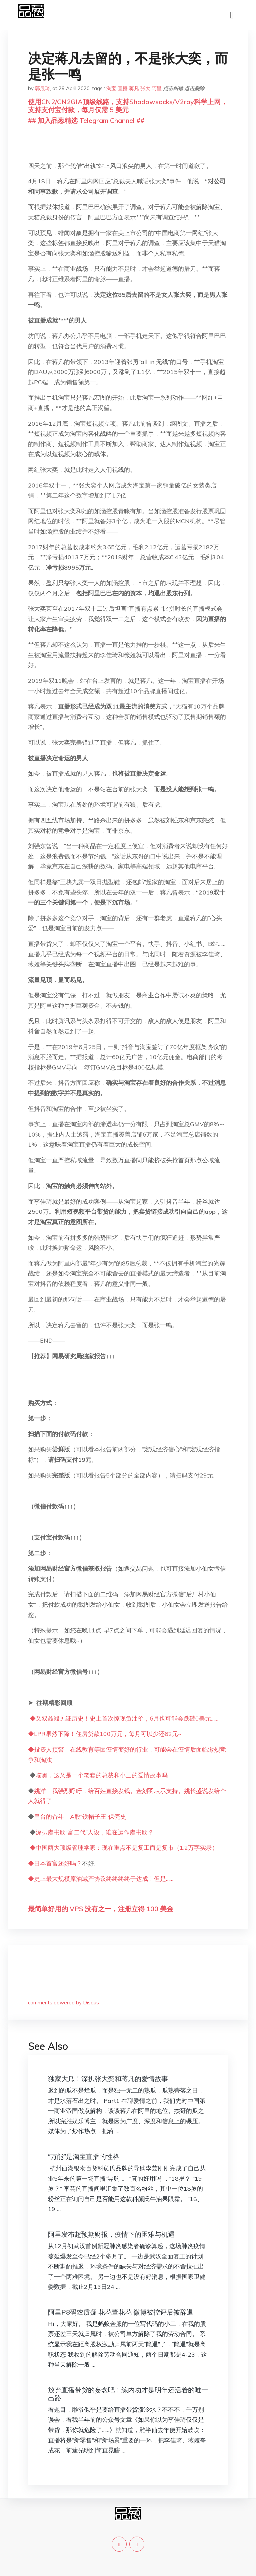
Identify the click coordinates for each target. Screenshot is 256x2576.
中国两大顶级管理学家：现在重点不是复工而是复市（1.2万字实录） (127, 1847)
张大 (145, 88)
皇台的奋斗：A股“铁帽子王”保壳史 (80, 1816)
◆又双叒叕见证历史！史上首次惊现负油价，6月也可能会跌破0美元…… (124, 1718)
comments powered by (63, 2002)
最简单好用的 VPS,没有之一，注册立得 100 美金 (100, 1909)
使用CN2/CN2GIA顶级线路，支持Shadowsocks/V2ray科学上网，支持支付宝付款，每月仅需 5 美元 (127, 105)
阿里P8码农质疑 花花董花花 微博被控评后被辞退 (120, 2312)
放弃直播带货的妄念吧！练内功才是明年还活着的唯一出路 (128, 2394)
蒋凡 (134, 88)
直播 (123, 88)
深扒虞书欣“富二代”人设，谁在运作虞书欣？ (95, 1832)
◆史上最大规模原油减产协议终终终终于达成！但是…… (100, 1879)
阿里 (157, 88)
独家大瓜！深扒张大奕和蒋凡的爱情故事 (108, 2078)
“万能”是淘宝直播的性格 (83, 2156)
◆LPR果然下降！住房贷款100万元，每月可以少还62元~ (105, 1734)
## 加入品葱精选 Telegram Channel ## (86, 120)
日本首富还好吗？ (58, 1863)
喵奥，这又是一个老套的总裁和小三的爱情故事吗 (102, 1775)
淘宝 (111, 88)
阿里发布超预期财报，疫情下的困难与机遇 (111, 2234)
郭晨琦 (42, 88)
